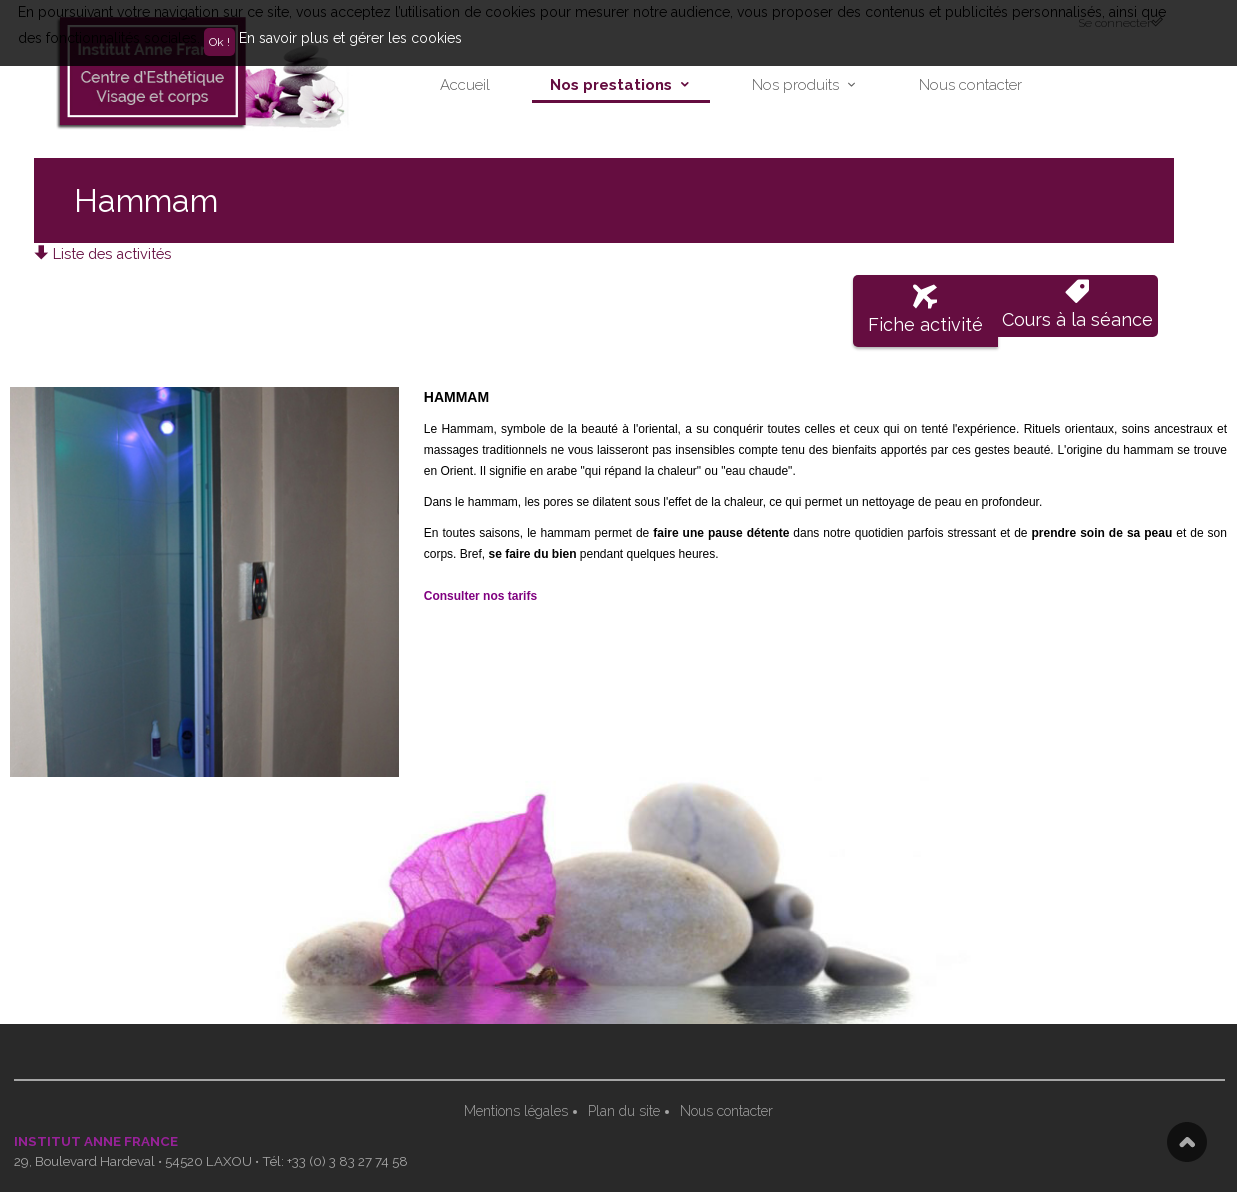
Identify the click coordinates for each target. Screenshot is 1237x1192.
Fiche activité (925, 309)
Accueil (465, 85)
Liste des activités (102, 253)
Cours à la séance (1077, 304)
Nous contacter (970, 85)
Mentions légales (516, 1111)
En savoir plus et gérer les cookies (350, 38)
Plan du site (624, 1111)
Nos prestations (611, 85)
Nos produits (795, 85)
